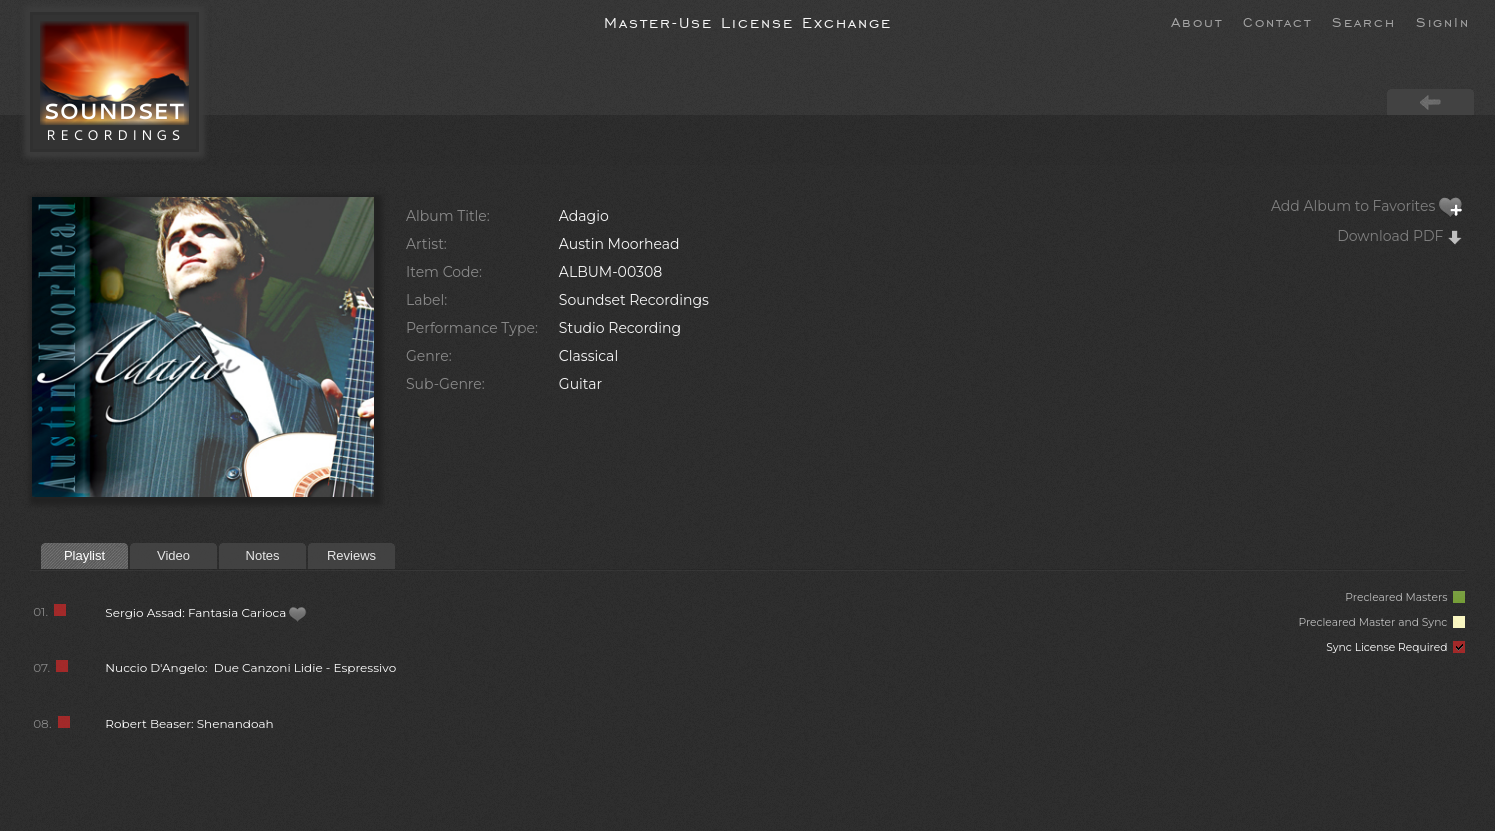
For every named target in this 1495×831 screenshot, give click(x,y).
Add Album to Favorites (1367, 206)
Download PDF (1400, 236)
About (1197, 21)
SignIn (1443, 21)
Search (1364, 21)
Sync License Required (1395, 647)
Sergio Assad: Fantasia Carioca (206, 612)
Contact (1277, 21)
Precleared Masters (1405, 597)
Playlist (84, 555)
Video (173, 555)
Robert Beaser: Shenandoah (189, 723)
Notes (263, 555)
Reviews (351, 555)
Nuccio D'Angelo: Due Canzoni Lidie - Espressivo (250, 667)
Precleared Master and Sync (1381, 622)
